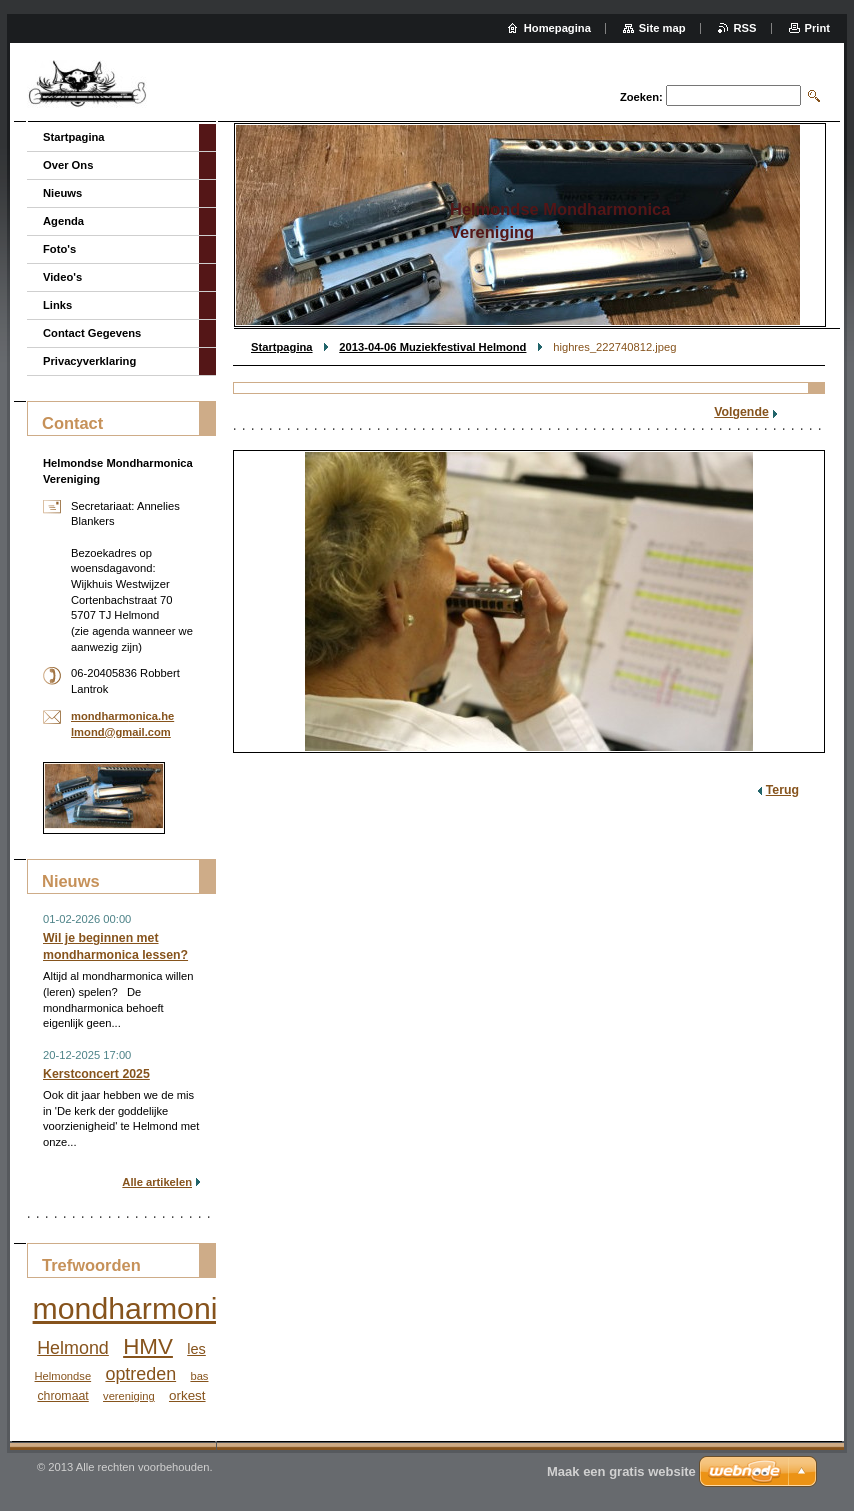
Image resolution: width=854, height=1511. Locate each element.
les (196, 1349)
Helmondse (63, 1376)
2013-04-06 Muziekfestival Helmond (432, 347)
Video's (62, 277)
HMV (148, 1346)
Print (817, 28)
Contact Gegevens (92, 333)
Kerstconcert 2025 (96, 1074)
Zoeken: (641, 97)
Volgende (741, 412)
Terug (782, 790)
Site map (662, 28)
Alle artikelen (157, 1182)
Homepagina (557, 28)
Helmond (73, 1348)
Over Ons (68, 165)
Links (57, 305)
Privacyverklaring (89, 361)
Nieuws (62, 193)
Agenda (63, 221)
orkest (187, 1395)
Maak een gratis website (621, 1471)
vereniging (129, 1396)
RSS (745, 28)
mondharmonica (141, 1308)
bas (199, 1376)
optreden (140, 1374)
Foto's (59, 249)
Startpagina (282, 347)
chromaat (62, 1396)
